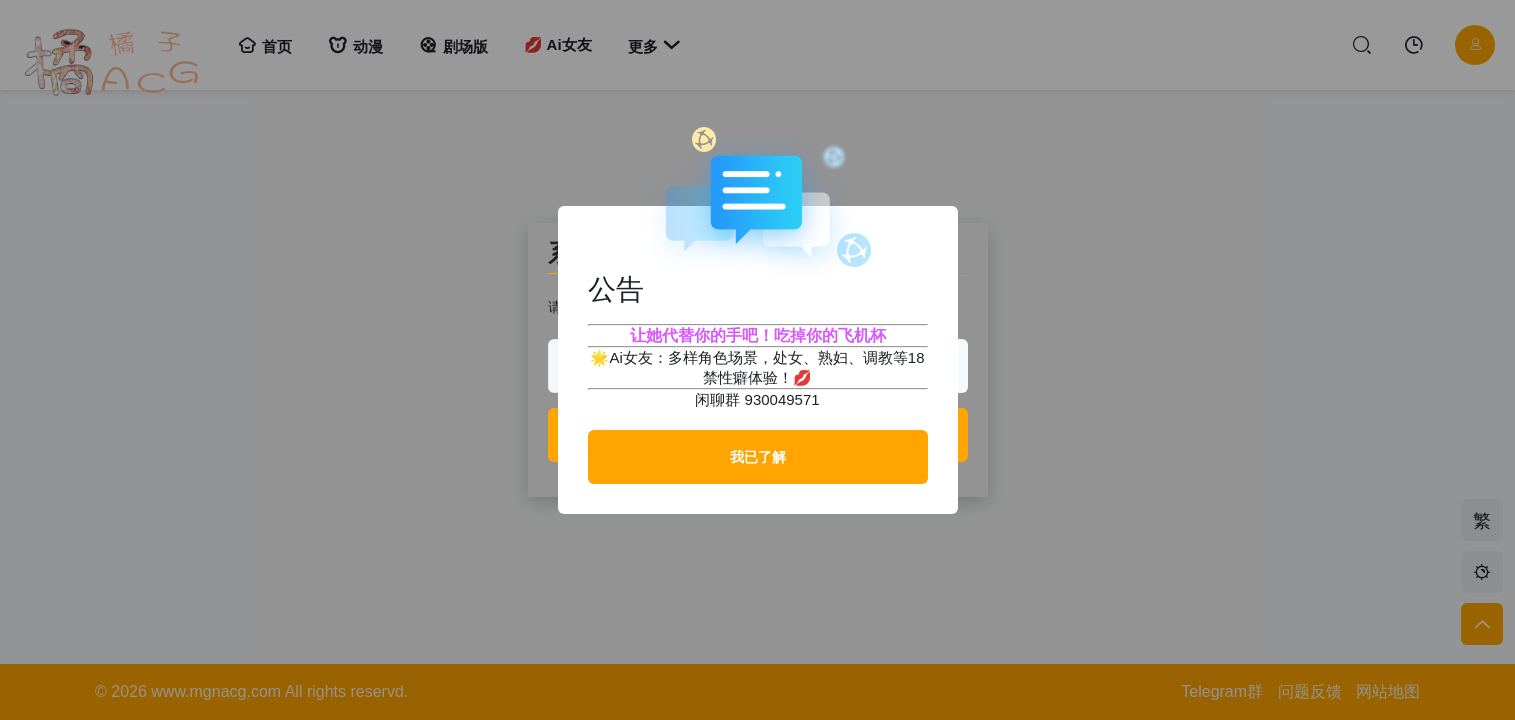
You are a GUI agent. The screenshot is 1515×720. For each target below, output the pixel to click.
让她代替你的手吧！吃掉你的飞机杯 (758, 335)
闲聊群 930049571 (757, 399)
